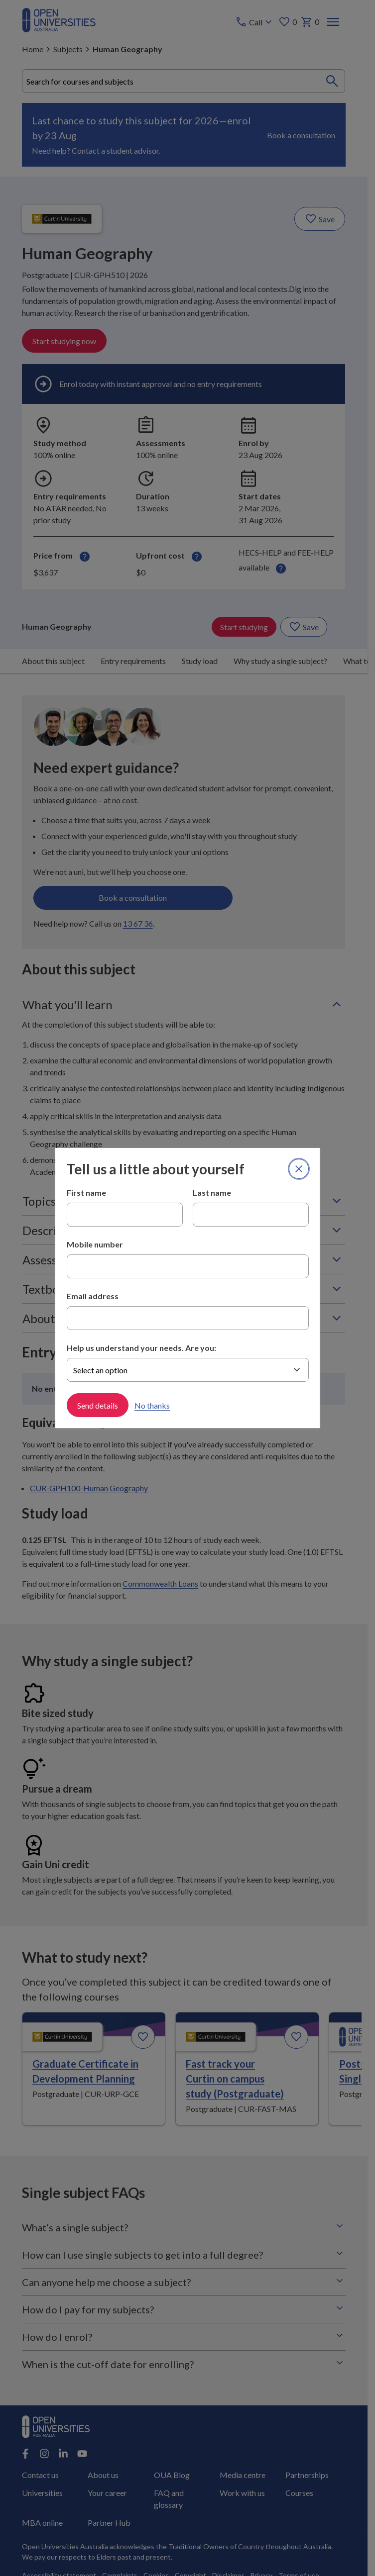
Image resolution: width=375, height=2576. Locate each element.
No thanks (152, 1405)
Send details (97, 1405)
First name (86, 1192)
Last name (212, 1192)
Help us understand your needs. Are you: (141, 1347)
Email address (93, 1296)
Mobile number (95, 1244)
